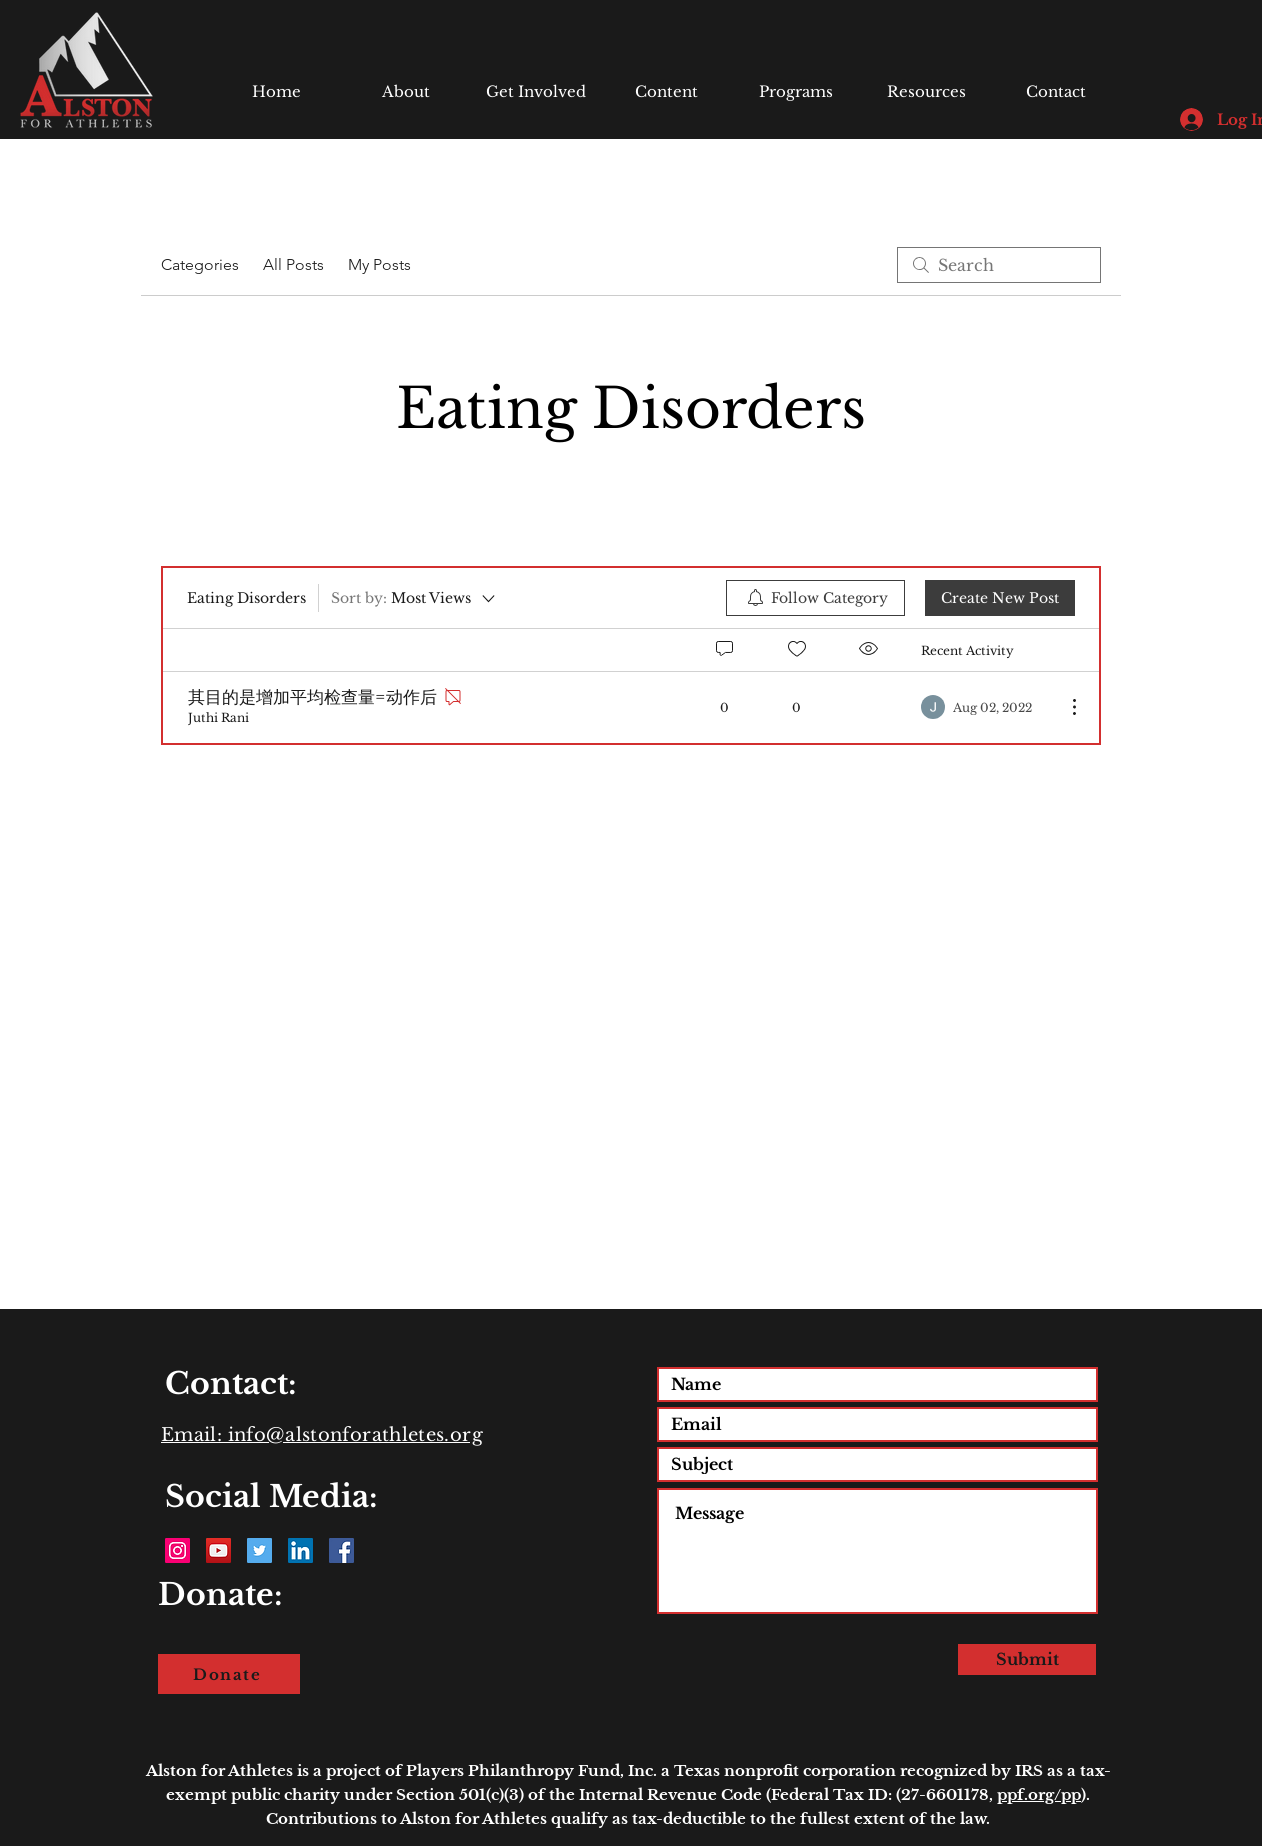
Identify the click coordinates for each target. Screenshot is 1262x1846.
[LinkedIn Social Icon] (300, 1550)
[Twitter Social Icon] (259, 1550)
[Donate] (229, 1674)
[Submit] (1027, 1659)
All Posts (293, 264)
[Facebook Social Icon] (341, 1550)
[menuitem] (815, 598)
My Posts (379, 264)
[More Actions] (1064, 707)
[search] (999, 265)
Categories (200, 264)
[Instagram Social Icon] (177, 1550)
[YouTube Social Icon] (218, 1550)
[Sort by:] (414, 598)
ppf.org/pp (1039, 1794)
